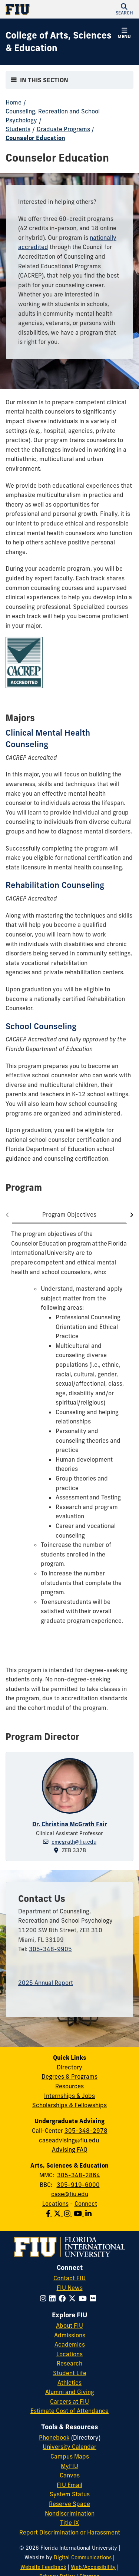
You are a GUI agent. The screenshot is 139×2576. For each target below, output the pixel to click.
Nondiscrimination (70, 2513)
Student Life (69, 2373)
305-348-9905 (50, 1949)
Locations (55, 2203)
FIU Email (69, 2485)
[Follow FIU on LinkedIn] (54, 2298)
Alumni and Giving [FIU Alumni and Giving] (69, 2392)
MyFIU (69, 2466)
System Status (70, 2494)
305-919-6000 (78, 2184)
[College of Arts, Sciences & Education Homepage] (60, 41)
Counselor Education (35, 138)
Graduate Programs (63, 129)
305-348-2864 (78, 2175)
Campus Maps (69, 2456)
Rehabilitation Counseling (55, 885)
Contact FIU (69, 2278)
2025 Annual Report (45, 1982)
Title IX (69, 2522)
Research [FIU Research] (69, 2363)
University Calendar (69, 2446)
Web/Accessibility (93, 2567)
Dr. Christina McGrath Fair (69, 1824)
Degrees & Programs (69, 2076)
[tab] (69, 1215)
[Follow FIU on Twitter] (74, 2298)
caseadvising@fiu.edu (69, 2140)
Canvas (70, 2475)
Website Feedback (43, 2567)
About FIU (69, 2325)
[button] (124, 9)
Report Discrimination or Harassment (69, 2532)
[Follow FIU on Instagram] (44, 2298)
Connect (86, 2203)
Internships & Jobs (69, 2095)
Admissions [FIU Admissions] (69, 2335)
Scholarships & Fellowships (69, 2105)
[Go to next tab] (130, 1215)
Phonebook (54, 2437)
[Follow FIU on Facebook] (64, 2298)
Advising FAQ (69, 2149)
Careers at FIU (69, 2401)
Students (18, 129)
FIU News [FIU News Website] (70, 2287)
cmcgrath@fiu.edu (74, 1842)
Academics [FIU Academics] (69, 2344)
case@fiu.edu (69, 2194)
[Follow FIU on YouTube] (84, 2298)
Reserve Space (69, 2503)
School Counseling (41, 1026)
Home (13, 102)
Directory (69, 2067)
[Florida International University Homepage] (38, 9)
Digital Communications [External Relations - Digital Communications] (83, 2557)
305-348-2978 (85, 2130)
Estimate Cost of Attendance (69, 2410)
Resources (69, 2086)
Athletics (69, 2382)
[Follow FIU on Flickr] (94, 2298)
